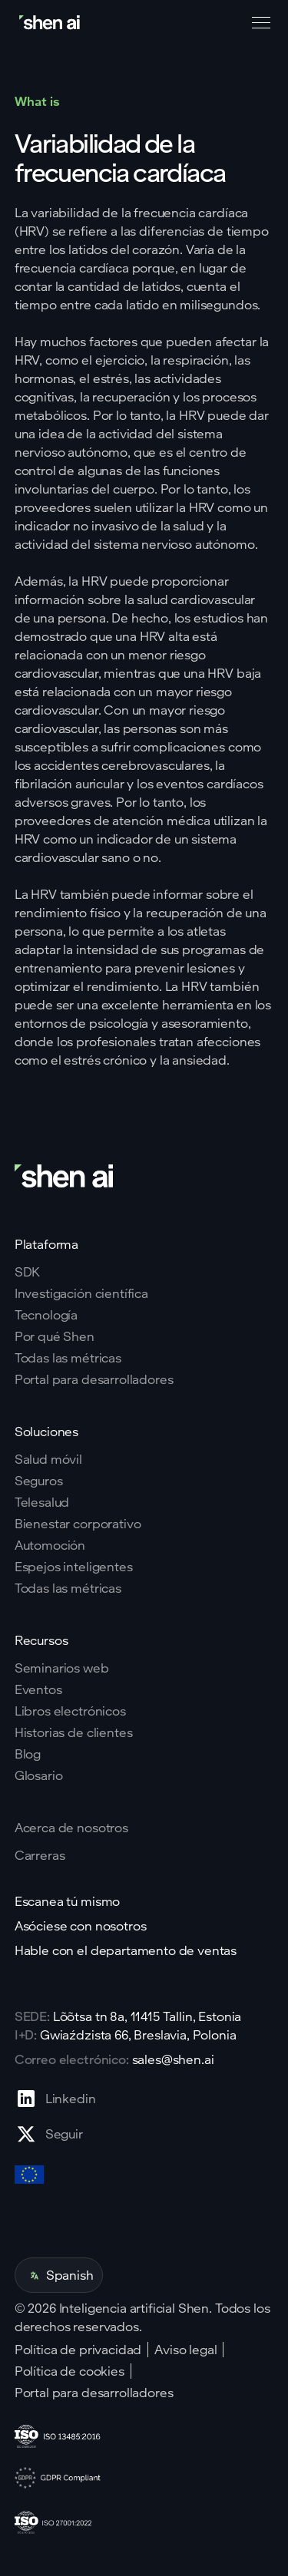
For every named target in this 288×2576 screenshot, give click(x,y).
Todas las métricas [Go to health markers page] (68, 1588)
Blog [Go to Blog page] (28, 1754)
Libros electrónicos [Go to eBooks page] (70, 1711)
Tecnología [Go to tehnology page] (46, 1315)
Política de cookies (69, 2371)
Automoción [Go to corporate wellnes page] (50, 1545)
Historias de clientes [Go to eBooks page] (74, 1732)
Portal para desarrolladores (94, 2392)
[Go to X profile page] (55, 2133)
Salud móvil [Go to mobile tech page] (48, 1459)
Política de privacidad (78, 2349)
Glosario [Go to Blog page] (39, 1775)
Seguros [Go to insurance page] (39, 1480)
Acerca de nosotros (71, 1827)
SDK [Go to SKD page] (28, 1272)
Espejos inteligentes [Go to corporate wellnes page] (74, 1566)
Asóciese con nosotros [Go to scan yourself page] (81, 1926)
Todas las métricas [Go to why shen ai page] (68, 1358)
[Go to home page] (51, 23)
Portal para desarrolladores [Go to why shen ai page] (94, 1379)
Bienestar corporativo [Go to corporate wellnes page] (78, 1523)
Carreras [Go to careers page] (40, 1855)
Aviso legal (185, 2349)
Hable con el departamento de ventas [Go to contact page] (126, 1950)
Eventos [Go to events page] (38, 1689)
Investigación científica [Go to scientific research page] (81, 1293)
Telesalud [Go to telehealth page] (42, 1502)
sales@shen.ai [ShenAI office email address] (173, 2059)
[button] (258, 23)
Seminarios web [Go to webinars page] (62, 1668)
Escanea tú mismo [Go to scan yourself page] (67, 1901)
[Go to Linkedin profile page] (55, 2098)
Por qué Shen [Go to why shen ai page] (54, 1336)
